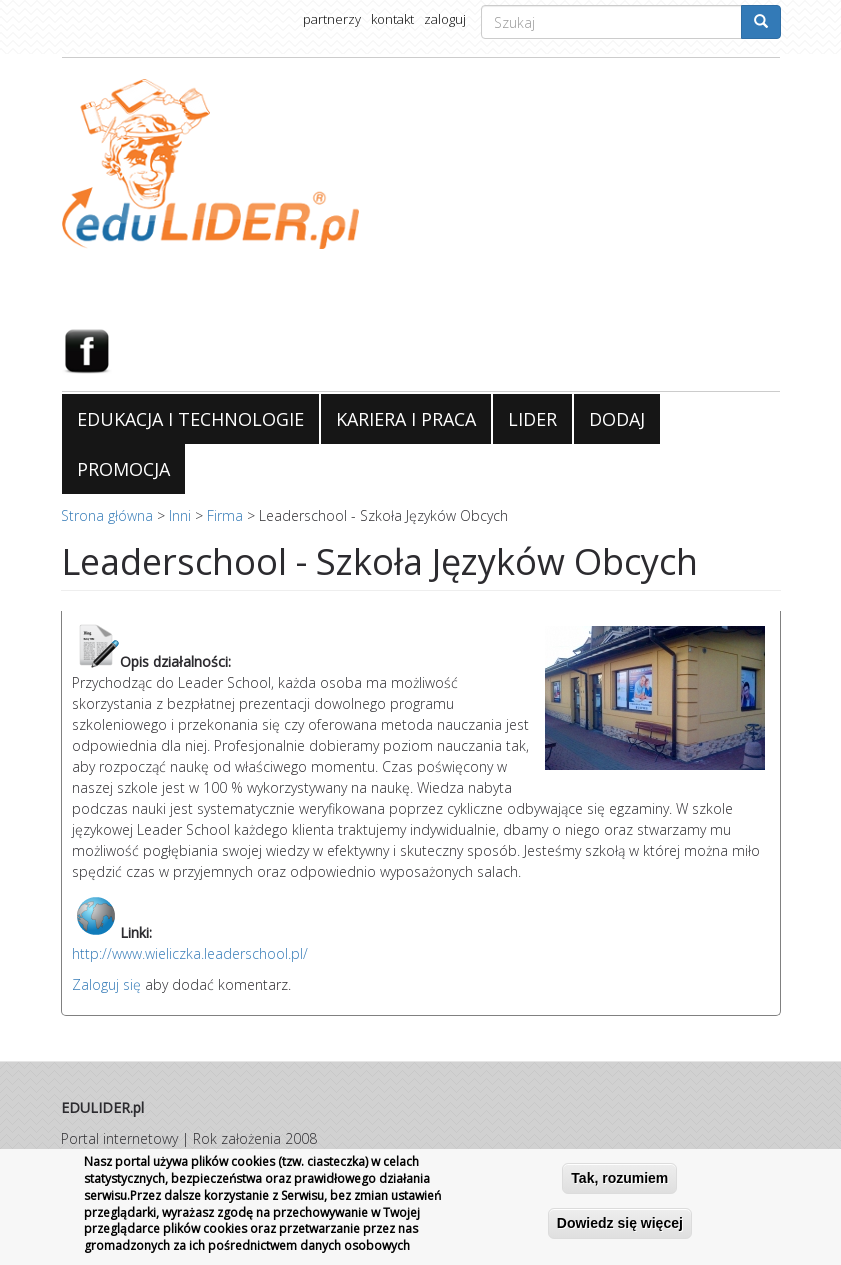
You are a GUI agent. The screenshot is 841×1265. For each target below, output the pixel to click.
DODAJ (617, 419)
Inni (180, 515)
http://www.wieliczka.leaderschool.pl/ (190, 953)
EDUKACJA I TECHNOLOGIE (190, 419)
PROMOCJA (123, 469)
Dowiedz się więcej (620, 1223)
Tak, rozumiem (619, 1178)
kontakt (392, 19)
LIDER (532, 419)
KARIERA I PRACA (406, 419)
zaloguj (445, 19)
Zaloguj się (106, 984)
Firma (225, 515)
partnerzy (332, 19)
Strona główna (107, 515)
